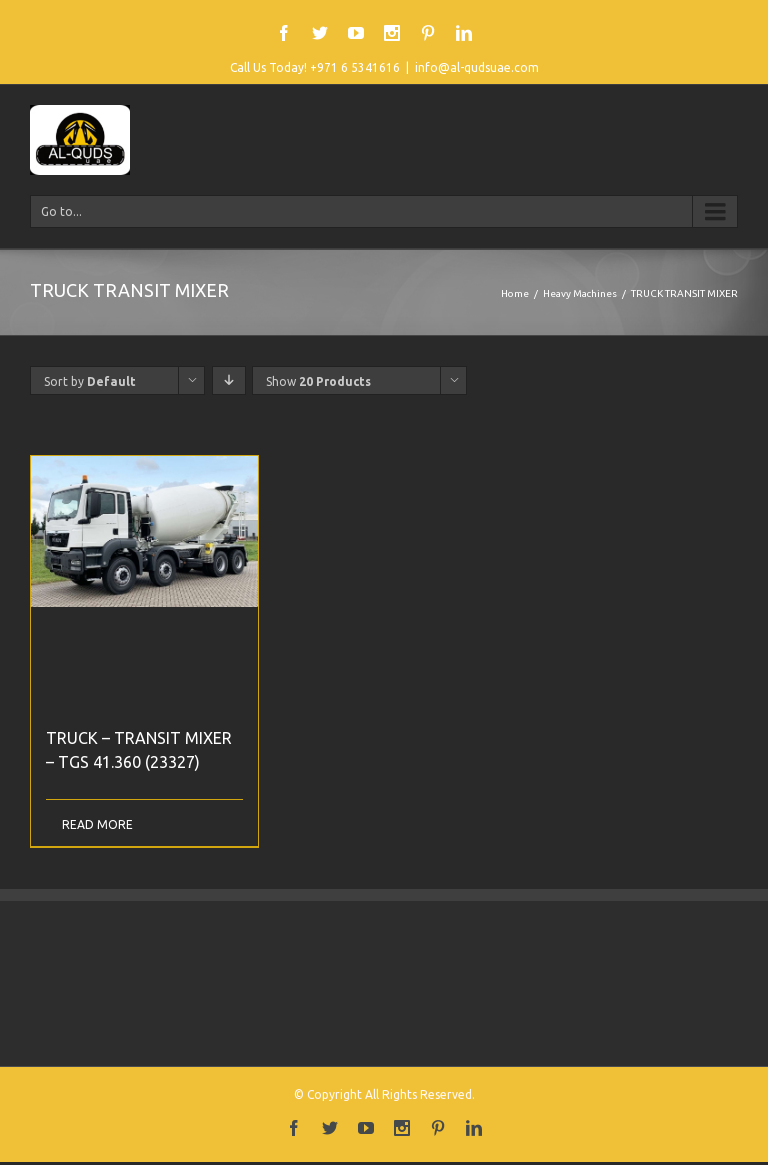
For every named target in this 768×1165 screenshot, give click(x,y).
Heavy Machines (580, 293)
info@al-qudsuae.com (477, 67)
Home (515, 293)
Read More (97, 824)
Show (318, 381)
